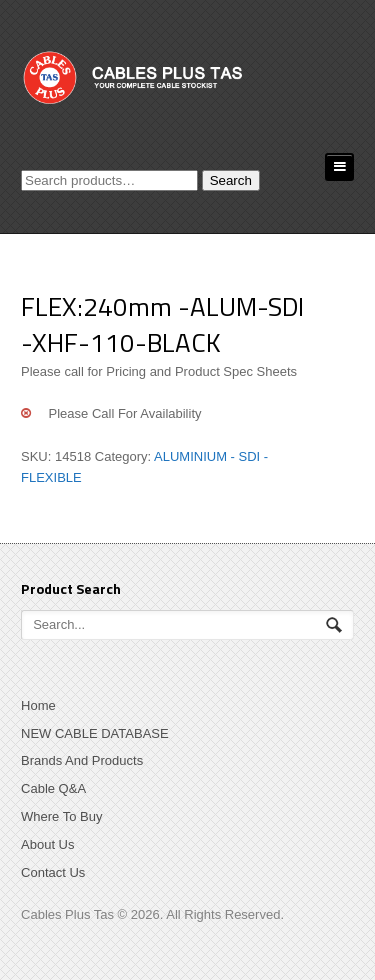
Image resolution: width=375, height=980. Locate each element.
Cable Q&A (53, 788)
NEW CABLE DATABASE (95, 733)
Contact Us (53, 872)
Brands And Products (82, 760)
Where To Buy (61, 816)
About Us (47, 844)
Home (38, 705)
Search (231, 180)
